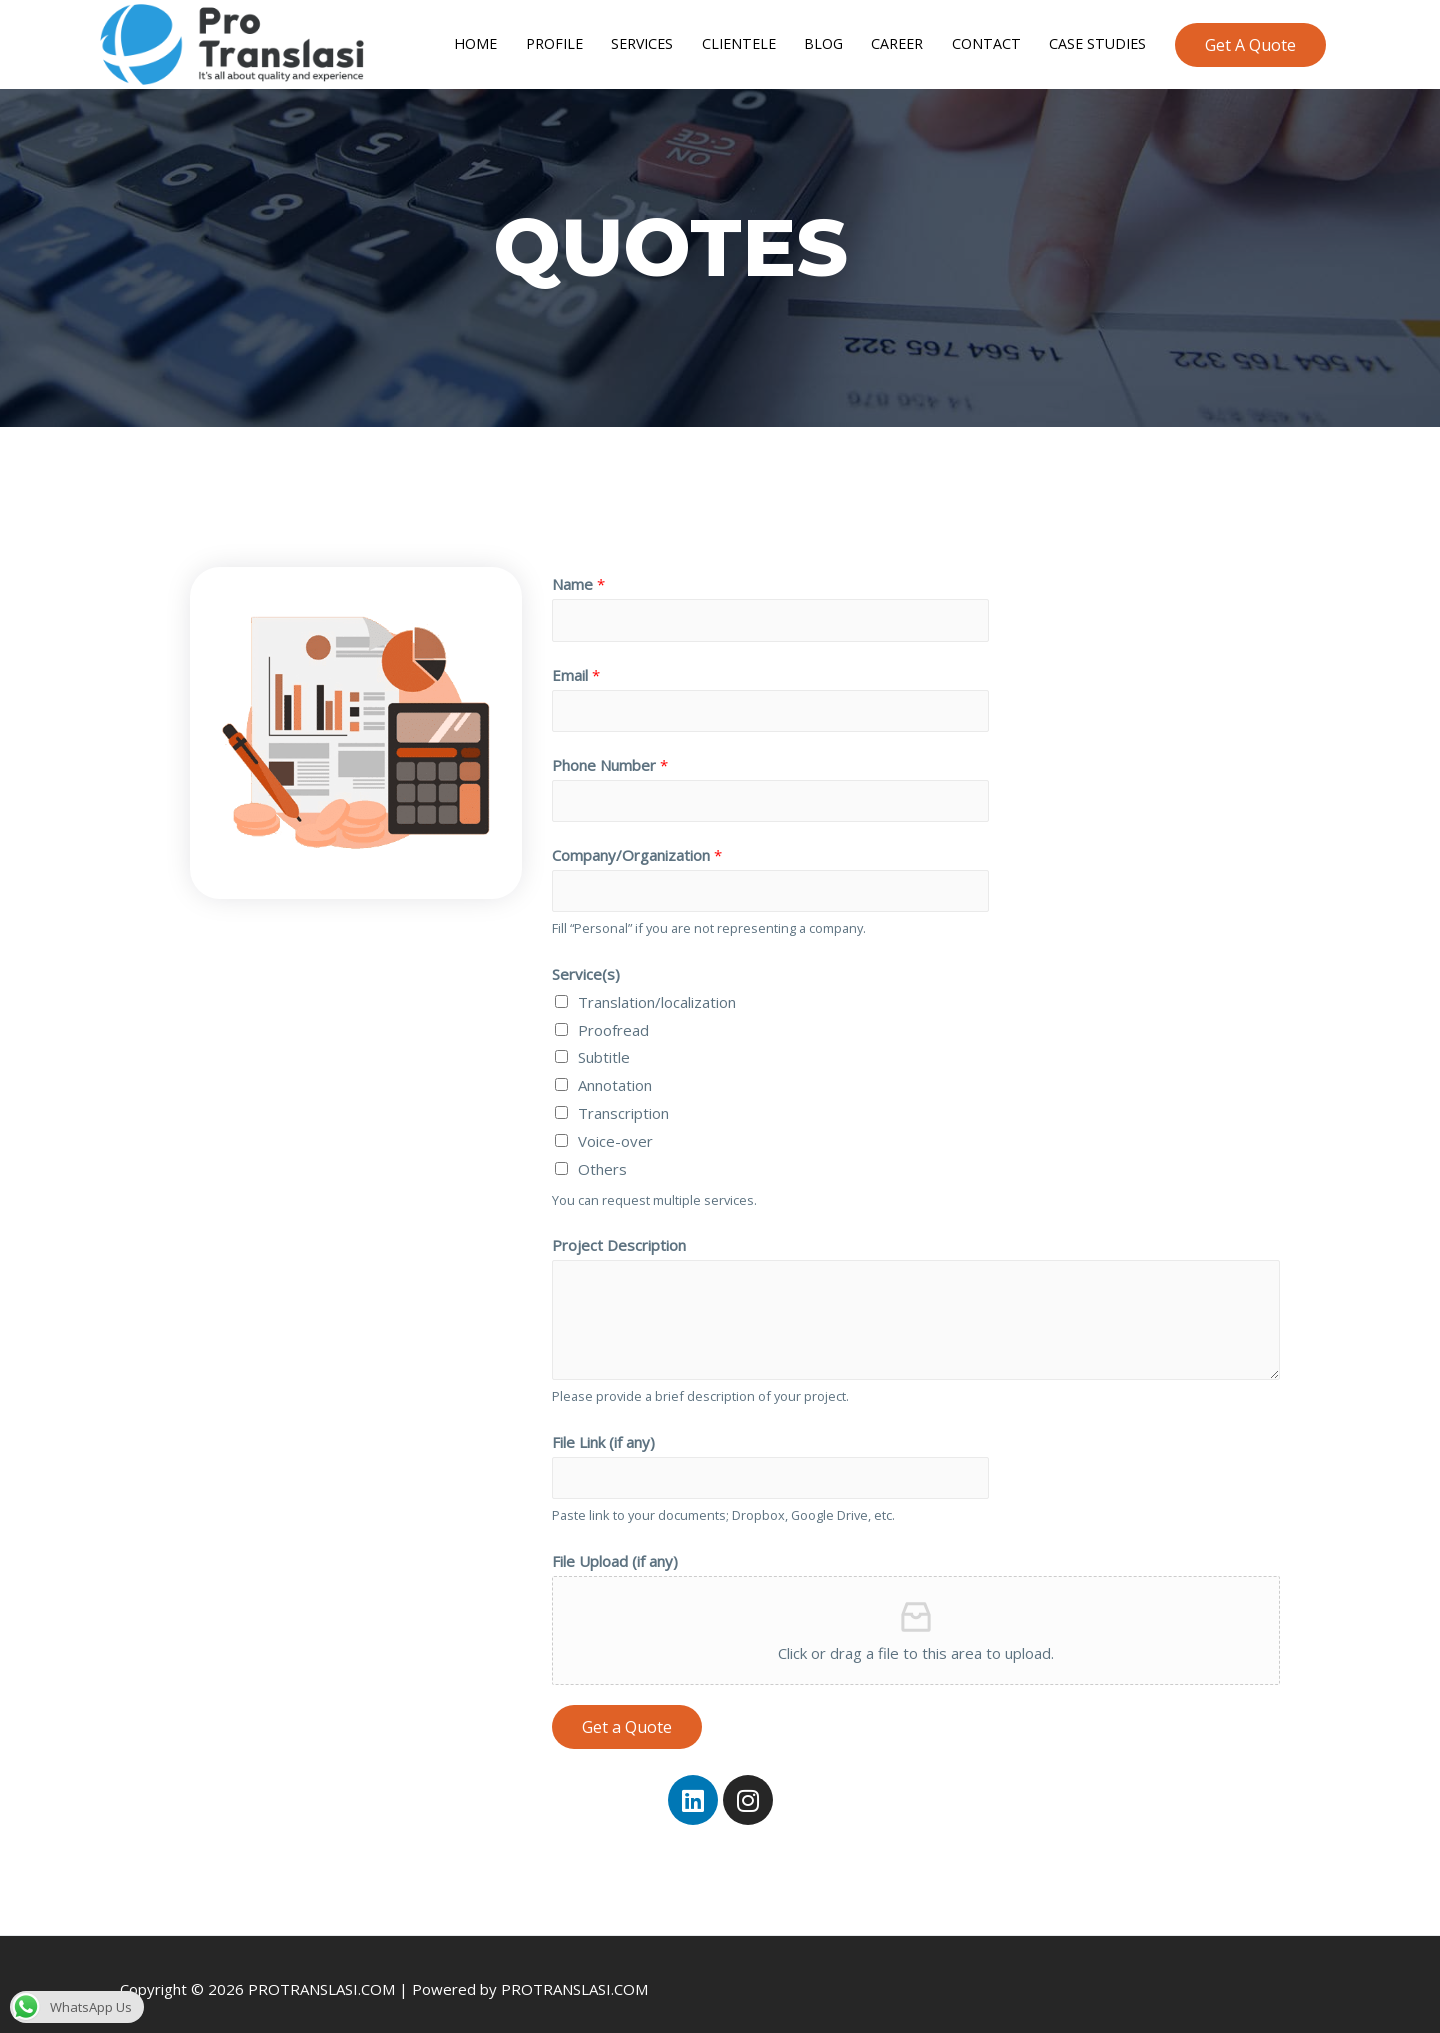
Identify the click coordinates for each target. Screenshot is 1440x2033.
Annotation (615, 1072)
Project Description (619, 1232)
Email (576, 655)
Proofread (613, 1017)
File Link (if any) (603, 1429)
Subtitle (604, 1045)
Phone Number (610, 748)
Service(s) (586, 961)
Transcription (623, 1100)
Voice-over (615, 1128)
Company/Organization (637, 840)
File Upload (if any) (615, 1550)
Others (602, 1156)
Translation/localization (657, 989)
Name (578, 563)
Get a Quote (627, 1716)
